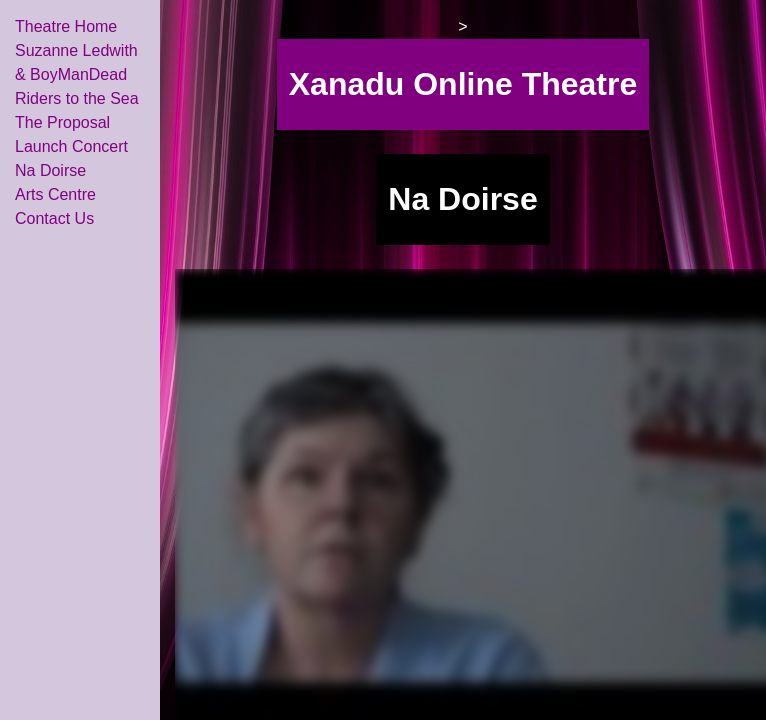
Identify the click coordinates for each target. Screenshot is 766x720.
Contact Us (54, 218)
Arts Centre (55, 194)
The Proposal (62, 122)
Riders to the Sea (77, 98)
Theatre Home (66, 26)
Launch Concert (71, 146)
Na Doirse (50, 170)
